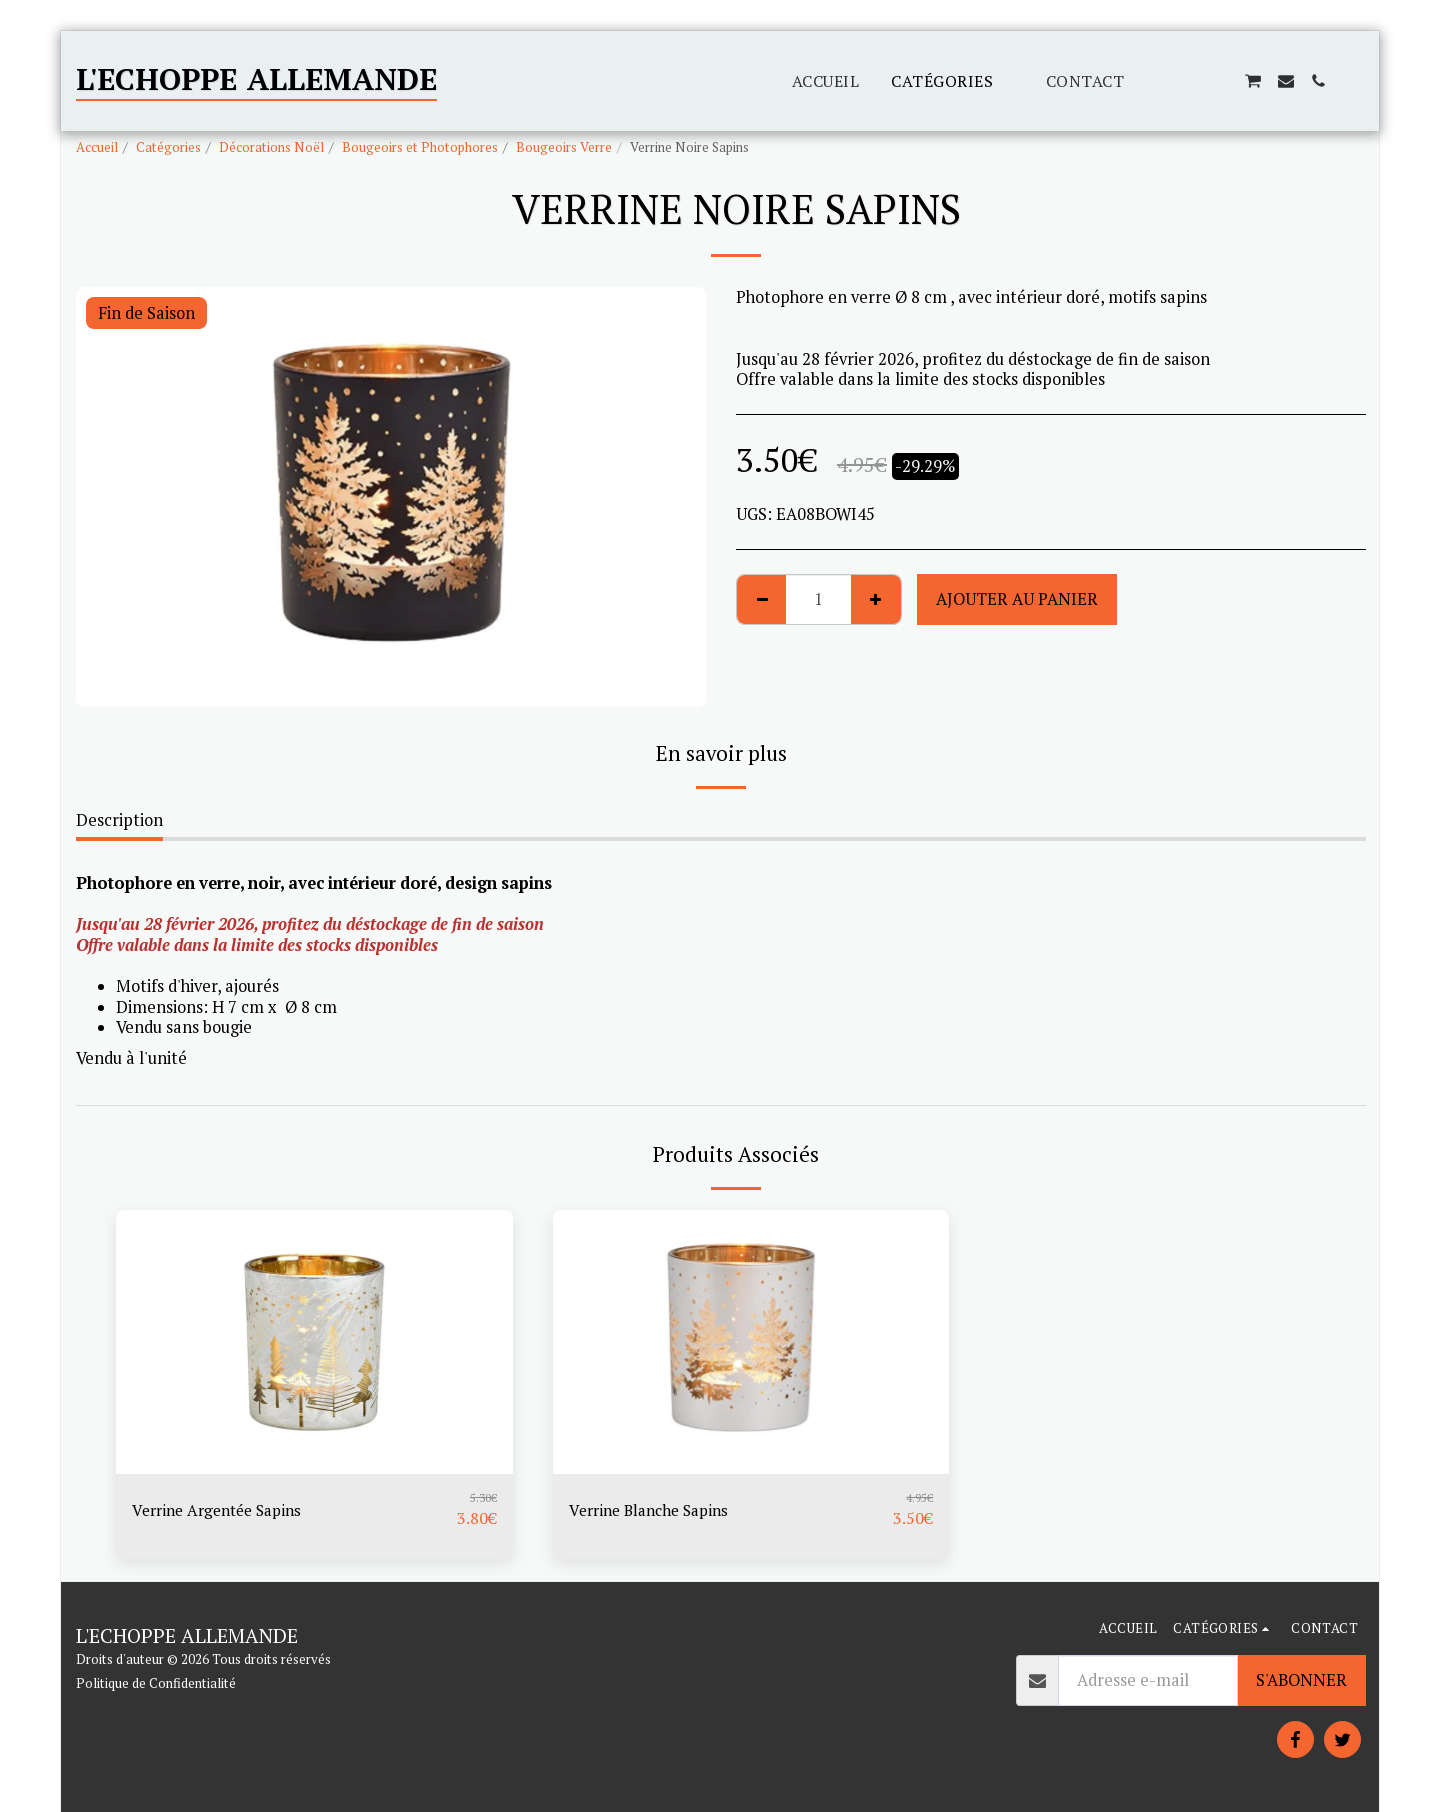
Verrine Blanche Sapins (655, 1510)
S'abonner (1301, 1680)
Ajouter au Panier (1017, 599)
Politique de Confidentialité (156, 1683)
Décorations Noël (271, 147)
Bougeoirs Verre (564, 147)
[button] (1156, 81)
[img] (314, 1342)
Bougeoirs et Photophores (420, 147)
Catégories (168, 147)
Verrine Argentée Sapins (223, 1510)
